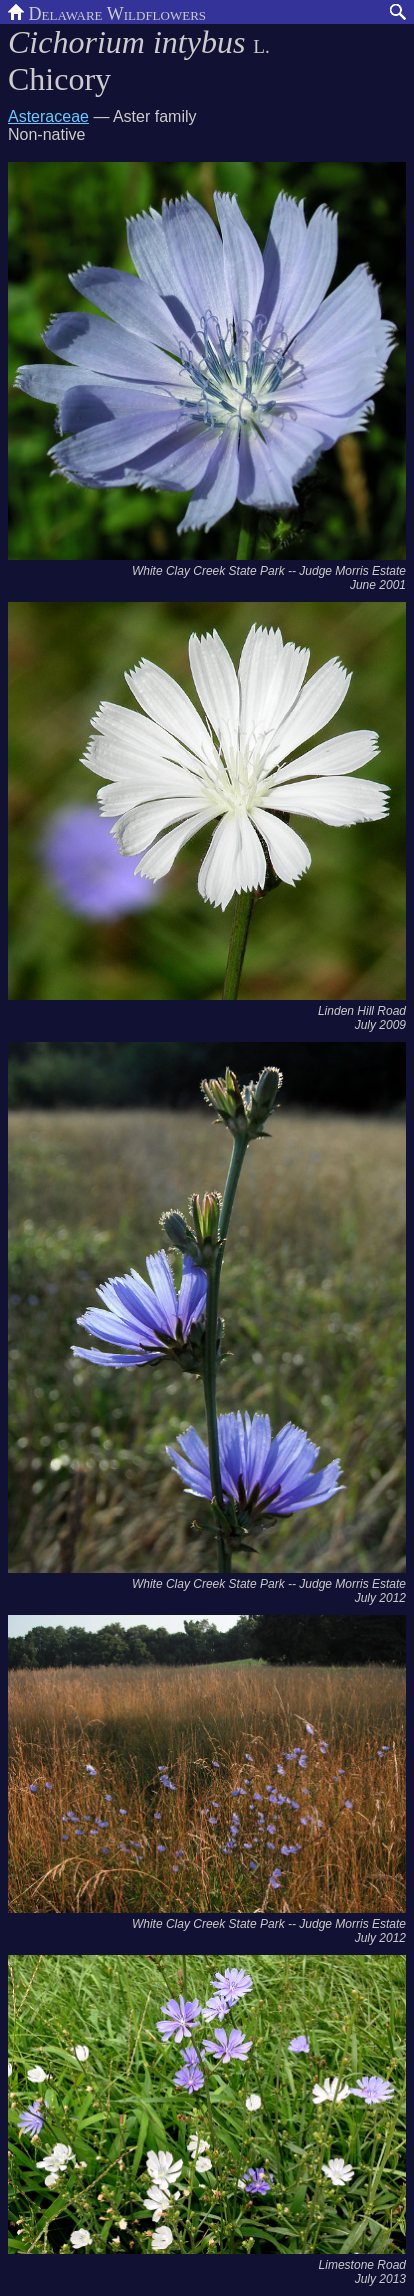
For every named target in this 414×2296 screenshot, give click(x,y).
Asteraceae (48, 116)
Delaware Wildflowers (107, 12)
